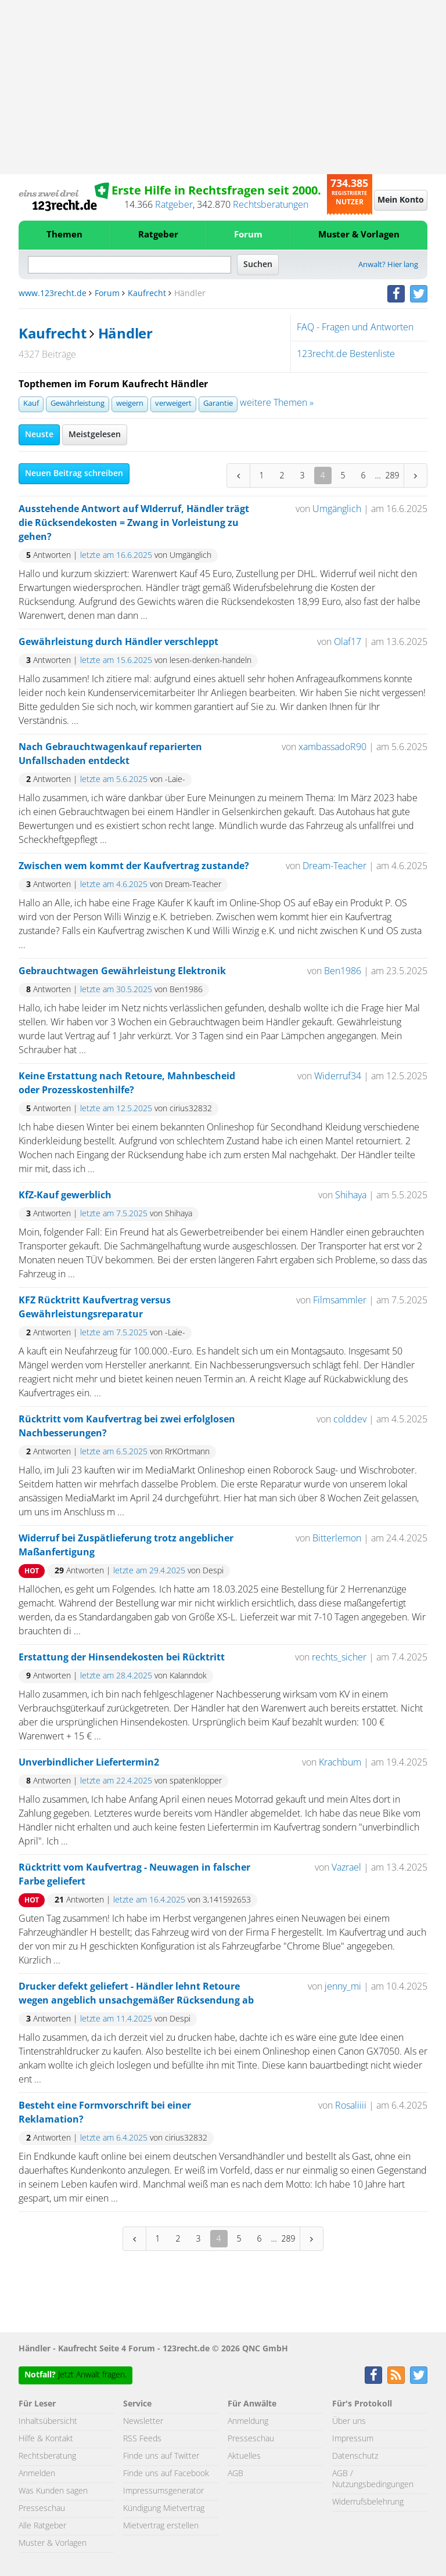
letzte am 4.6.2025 (114, 885)
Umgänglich (336, 509)
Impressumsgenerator (163, 2491)
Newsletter (143, 2422)
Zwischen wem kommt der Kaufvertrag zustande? (134, 866)
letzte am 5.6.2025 (114, 780)
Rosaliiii (350, 2105)
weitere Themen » (277, 403)
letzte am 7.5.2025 (114, 1214)
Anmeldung (248, 2422)
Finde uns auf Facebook (166, 2474)
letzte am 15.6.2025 (116, 661)
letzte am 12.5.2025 (116, 1109)
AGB (235, 2474)
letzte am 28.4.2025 (116, 1676)
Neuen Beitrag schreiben (74, 474)
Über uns (349, 2422)
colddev (349, 1419)
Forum (248, 234)
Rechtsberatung (47, 2456)
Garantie (218, 404)
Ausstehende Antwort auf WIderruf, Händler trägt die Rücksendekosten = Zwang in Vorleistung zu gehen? (134, 523)
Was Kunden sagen (53, 2491)
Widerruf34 (337, 1076)
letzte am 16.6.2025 (116, 556)
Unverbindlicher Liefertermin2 (89, 1762)
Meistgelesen (95, 435)
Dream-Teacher (334, 866)
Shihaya (350, 1195)
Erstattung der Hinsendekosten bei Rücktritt (122, 1657)
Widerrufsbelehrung (368, 2502)
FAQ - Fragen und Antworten (355, 327)
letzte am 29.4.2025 (149, 1571)
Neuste (39, 435)
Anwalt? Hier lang (388, 265)
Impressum (352, 2439)
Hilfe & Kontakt (46, 2439)
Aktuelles (244, 2456)
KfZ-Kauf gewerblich (65, 1195)
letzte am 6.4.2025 (114, 2138)
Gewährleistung (78, 404)
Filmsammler (339, 1300)
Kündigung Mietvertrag (163, 2509)
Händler (125, 334)
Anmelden (37, 2474)
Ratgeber (174, 205)
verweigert (173, 404)
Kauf (31, 404)
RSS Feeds (142, 2439)
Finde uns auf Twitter (161, 2456)
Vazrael (346, 1867)
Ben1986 (342, 971)
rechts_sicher (339, 1657)
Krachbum (340, 1762)
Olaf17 (347, 642)
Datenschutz (355, 2456)
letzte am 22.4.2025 (116, 1781)
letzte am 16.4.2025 (149, 1900)
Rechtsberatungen (270, 205)
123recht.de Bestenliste (346, 354)
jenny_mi (343, 1986)
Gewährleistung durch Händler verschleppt (118, 642)
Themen (64, 234)
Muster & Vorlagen (359, 234)
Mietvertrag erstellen (161, 2526)
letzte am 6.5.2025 (114, 1452)
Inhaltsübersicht (48, 2422)
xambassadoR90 (332, 747)
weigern (129, 404)
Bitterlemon (336, 1538)
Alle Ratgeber (42, 2526)
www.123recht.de (53, 294)
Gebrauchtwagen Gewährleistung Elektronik (122, 971)
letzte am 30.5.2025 (116, 990)
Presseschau (42, 2509)
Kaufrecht (147, 294)
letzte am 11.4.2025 (116, 2019)
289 (393, 475)
